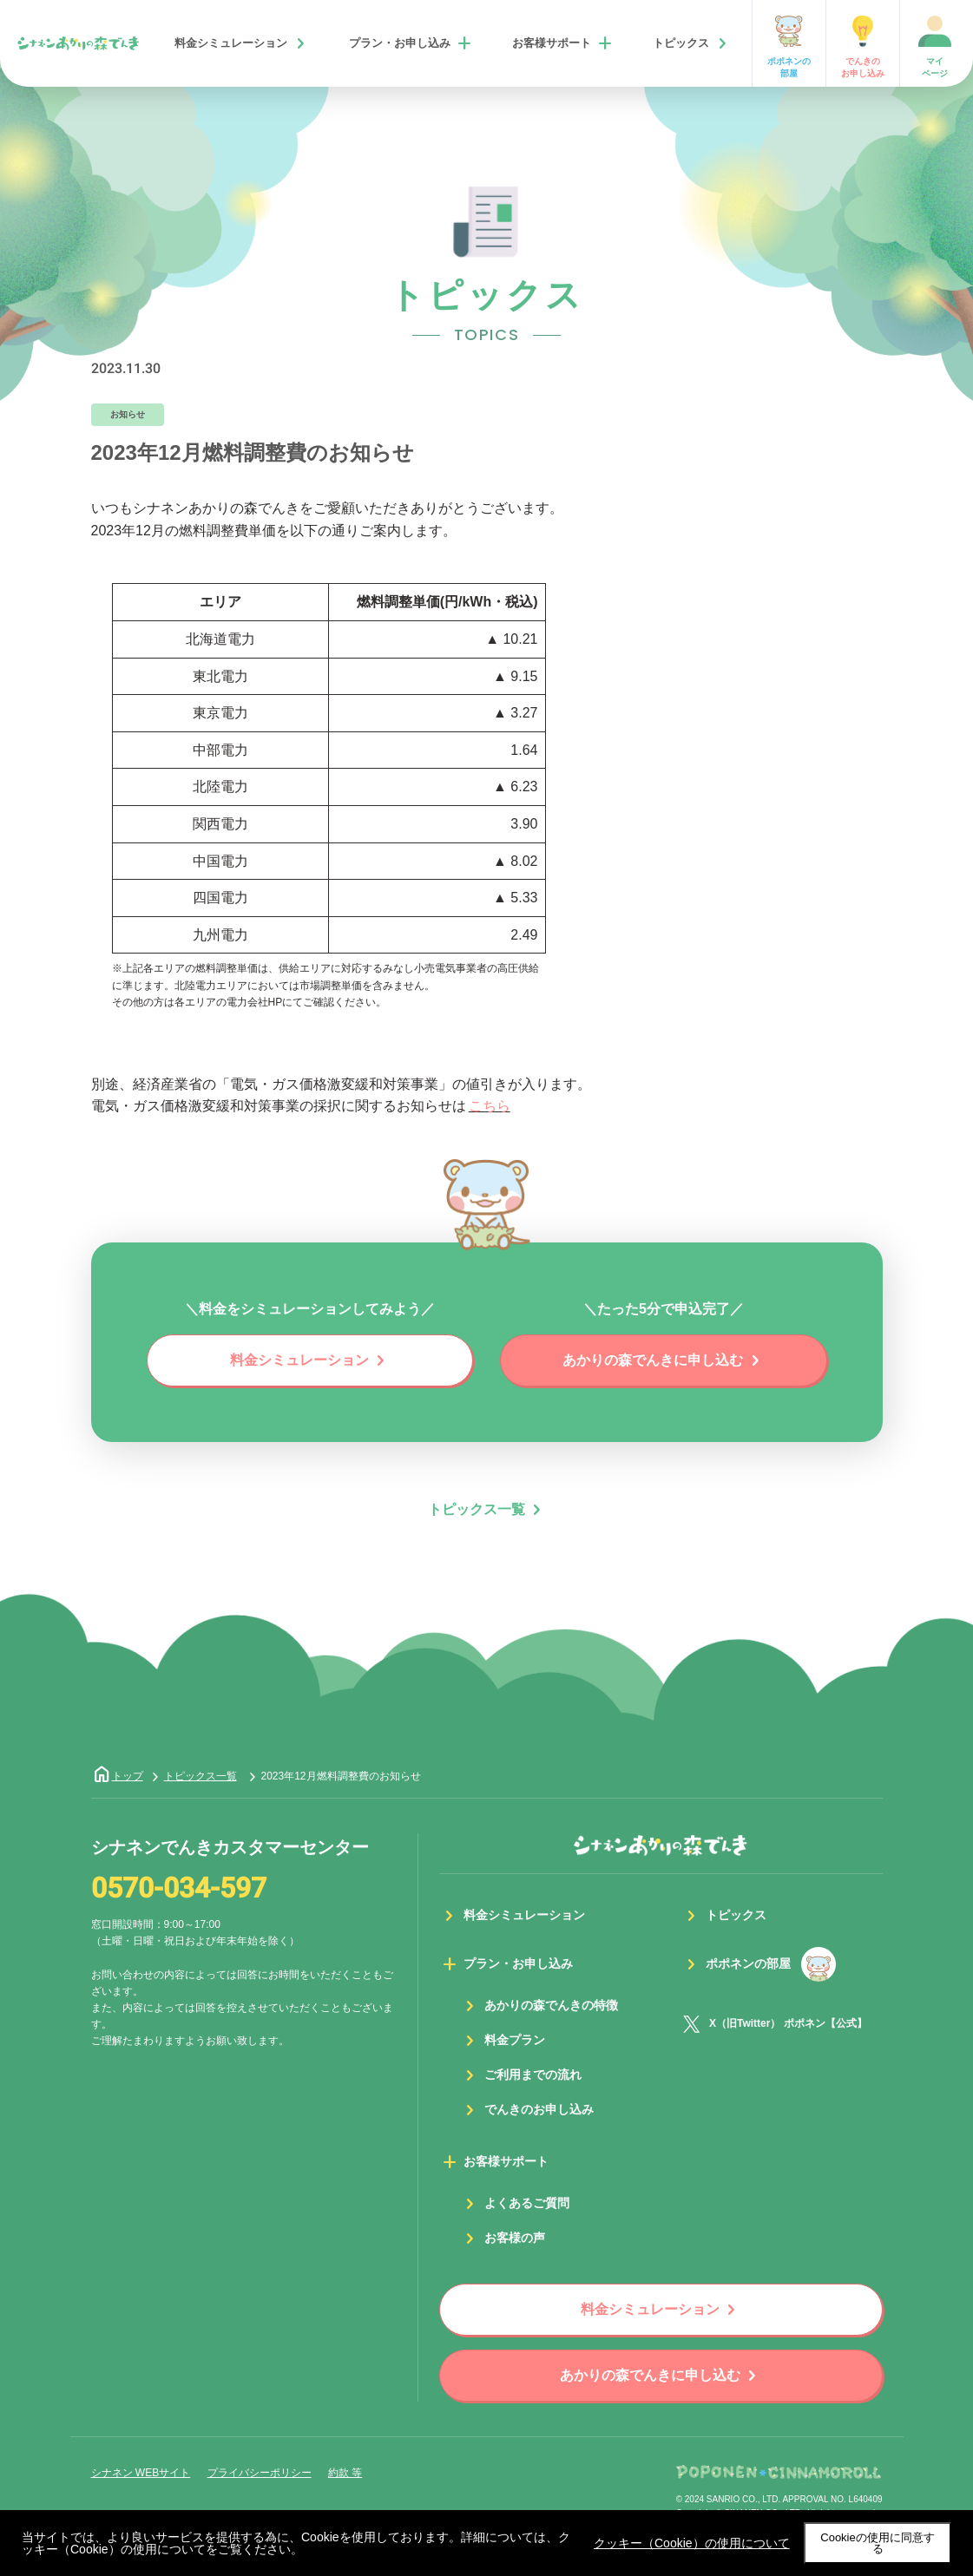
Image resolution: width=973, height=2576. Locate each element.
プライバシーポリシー (259, 2473)
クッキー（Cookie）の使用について (692, 2543)
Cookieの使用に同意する (877, 2543)
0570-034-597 (178, 1889)
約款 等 (345, 2473)
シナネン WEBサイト (141, 2473)
